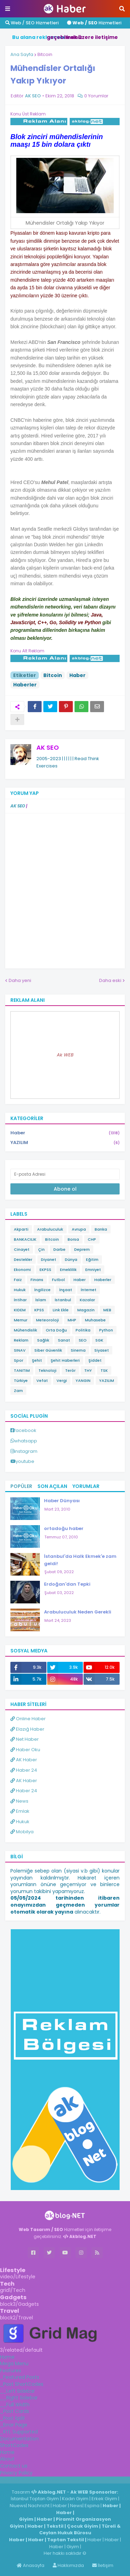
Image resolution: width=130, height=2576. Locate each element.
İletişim (102, 2565)
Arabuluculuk (50, 1229)
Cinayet (21, 1249)
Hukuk (20, 1290)
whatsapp (25, 1441)
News (19, 1801)
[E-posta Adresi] (65, 1174)
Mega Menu (14, 2363)
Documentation (19, 2438)
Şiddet (95, 1360)
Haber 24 (23, 1770)
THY (88, 1370)
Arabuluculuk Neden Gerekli (77, 1612)
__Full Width (14, 2404)
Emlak (19, 1811)
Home (7, 2356)
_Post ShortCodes (21, 2384)
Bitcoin (44, 54)
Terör (70, 1370)
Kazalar (87, 1300)
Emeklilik (68, 1269)
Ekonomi (22, 1269)
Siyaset (101, 1350)
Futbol (58, 1279)
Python (106, 1330)
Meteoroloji (47, 1320)
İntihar (20, 1300)
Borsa (73, 1239)
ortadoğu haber (64, 1528)
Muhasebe (95, 1320)
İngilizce (42, 1290)
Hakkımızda (68, 2565)
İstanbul (63, 1300)
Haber (77, 675)
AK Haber (23, 1759)
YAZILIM (65, 1142)
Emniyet (93, 1269)
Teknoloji (47, 1370)
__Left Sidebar (17, 2391)
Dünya (71, 1259)
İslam (40, 1300)
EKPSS (45, 1269)
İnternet (88, 1290)
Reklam (21, 1340)
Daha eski (110, 980)
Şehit (37, 1360)
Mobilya (22, 1831)
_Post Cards (14, 2411)
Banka (101, 1229)
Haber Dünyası (62, 1500)
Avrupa (79, 1229)
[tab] (65, 2357)
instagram (25, 1451)
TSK (104, 1370)
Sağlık (43, 1340)
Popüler (21, 1486)
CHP (92, 1239)
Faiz (18, 1279)
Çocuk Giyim (82, 2526)
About (7, 2458)
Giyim (26, 2519)
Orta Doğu (56, 1330)
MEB (107, 1310)
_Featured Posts (19, 2377)
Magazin (86, 1310)
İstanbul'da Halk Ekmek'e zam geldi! (80, 1560)
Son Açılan (52, 1486)
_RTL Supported (19, 2431)
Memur (20, 1320)
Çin (41, 1249)
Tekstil (54, 2526)
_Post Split (12, 2418)
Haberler (25, 684)
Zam (18, 1390)
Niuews (18, 2505)
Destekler (23, 1259)
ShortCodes (14, 2445)
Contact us (13, 2465)
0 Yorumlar (96, 95)
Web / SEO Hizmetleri (32, 22)
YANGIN (83, 1380)
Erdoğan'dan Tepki (67, 1584)
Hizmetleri (94, 22)
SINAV (20, 1350)
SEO (83, 1340)
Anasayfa (30, 2565)
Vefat (42, 1380)
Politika (83, 1330)
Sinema (78, 1350)
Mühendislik (25, 1330)
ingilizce (71, 2479)
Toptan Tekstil (65, 2539)
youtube (25, 1461)
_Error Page (13, 2424)
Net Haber (24, 1739)
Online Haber (28, 1718)
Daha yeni (20, 980)
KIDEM (20, 1310)
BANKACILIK (25, 1239)
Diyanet (48, 1259)
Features (10, 2370)
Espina (92, 2505)
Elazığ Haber (27, 1729)
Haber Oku (25, 1749)
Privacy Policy (16, 2472)
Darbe (59, 1249)
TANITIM (22, 1370)
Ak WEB (65, 1055)
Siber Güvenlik (48, 1350)
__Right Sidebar (19, 2397)
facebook (25, 1430)
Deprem (82, 1249)
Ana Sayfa (21, 54)
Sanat (64, 1340)
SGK (99, 1340)
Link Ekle (61, 1310)
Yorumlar (85, 1486)
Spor (18, 1360)
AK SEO (47, 747)
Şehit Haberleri (65, 1360)
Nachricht (39, 2505)
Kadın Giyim (75, 2498)
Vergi (62, 1380)
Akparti (21, 1229)
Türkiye (21, 1380)
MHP (72, 1320)
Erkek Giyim (104, 2498)
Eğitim (92, 1259)
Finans (37, 1279)
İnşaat (65, 1290)
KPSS (39, 1310)
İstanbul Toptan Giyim (35, 2498)
